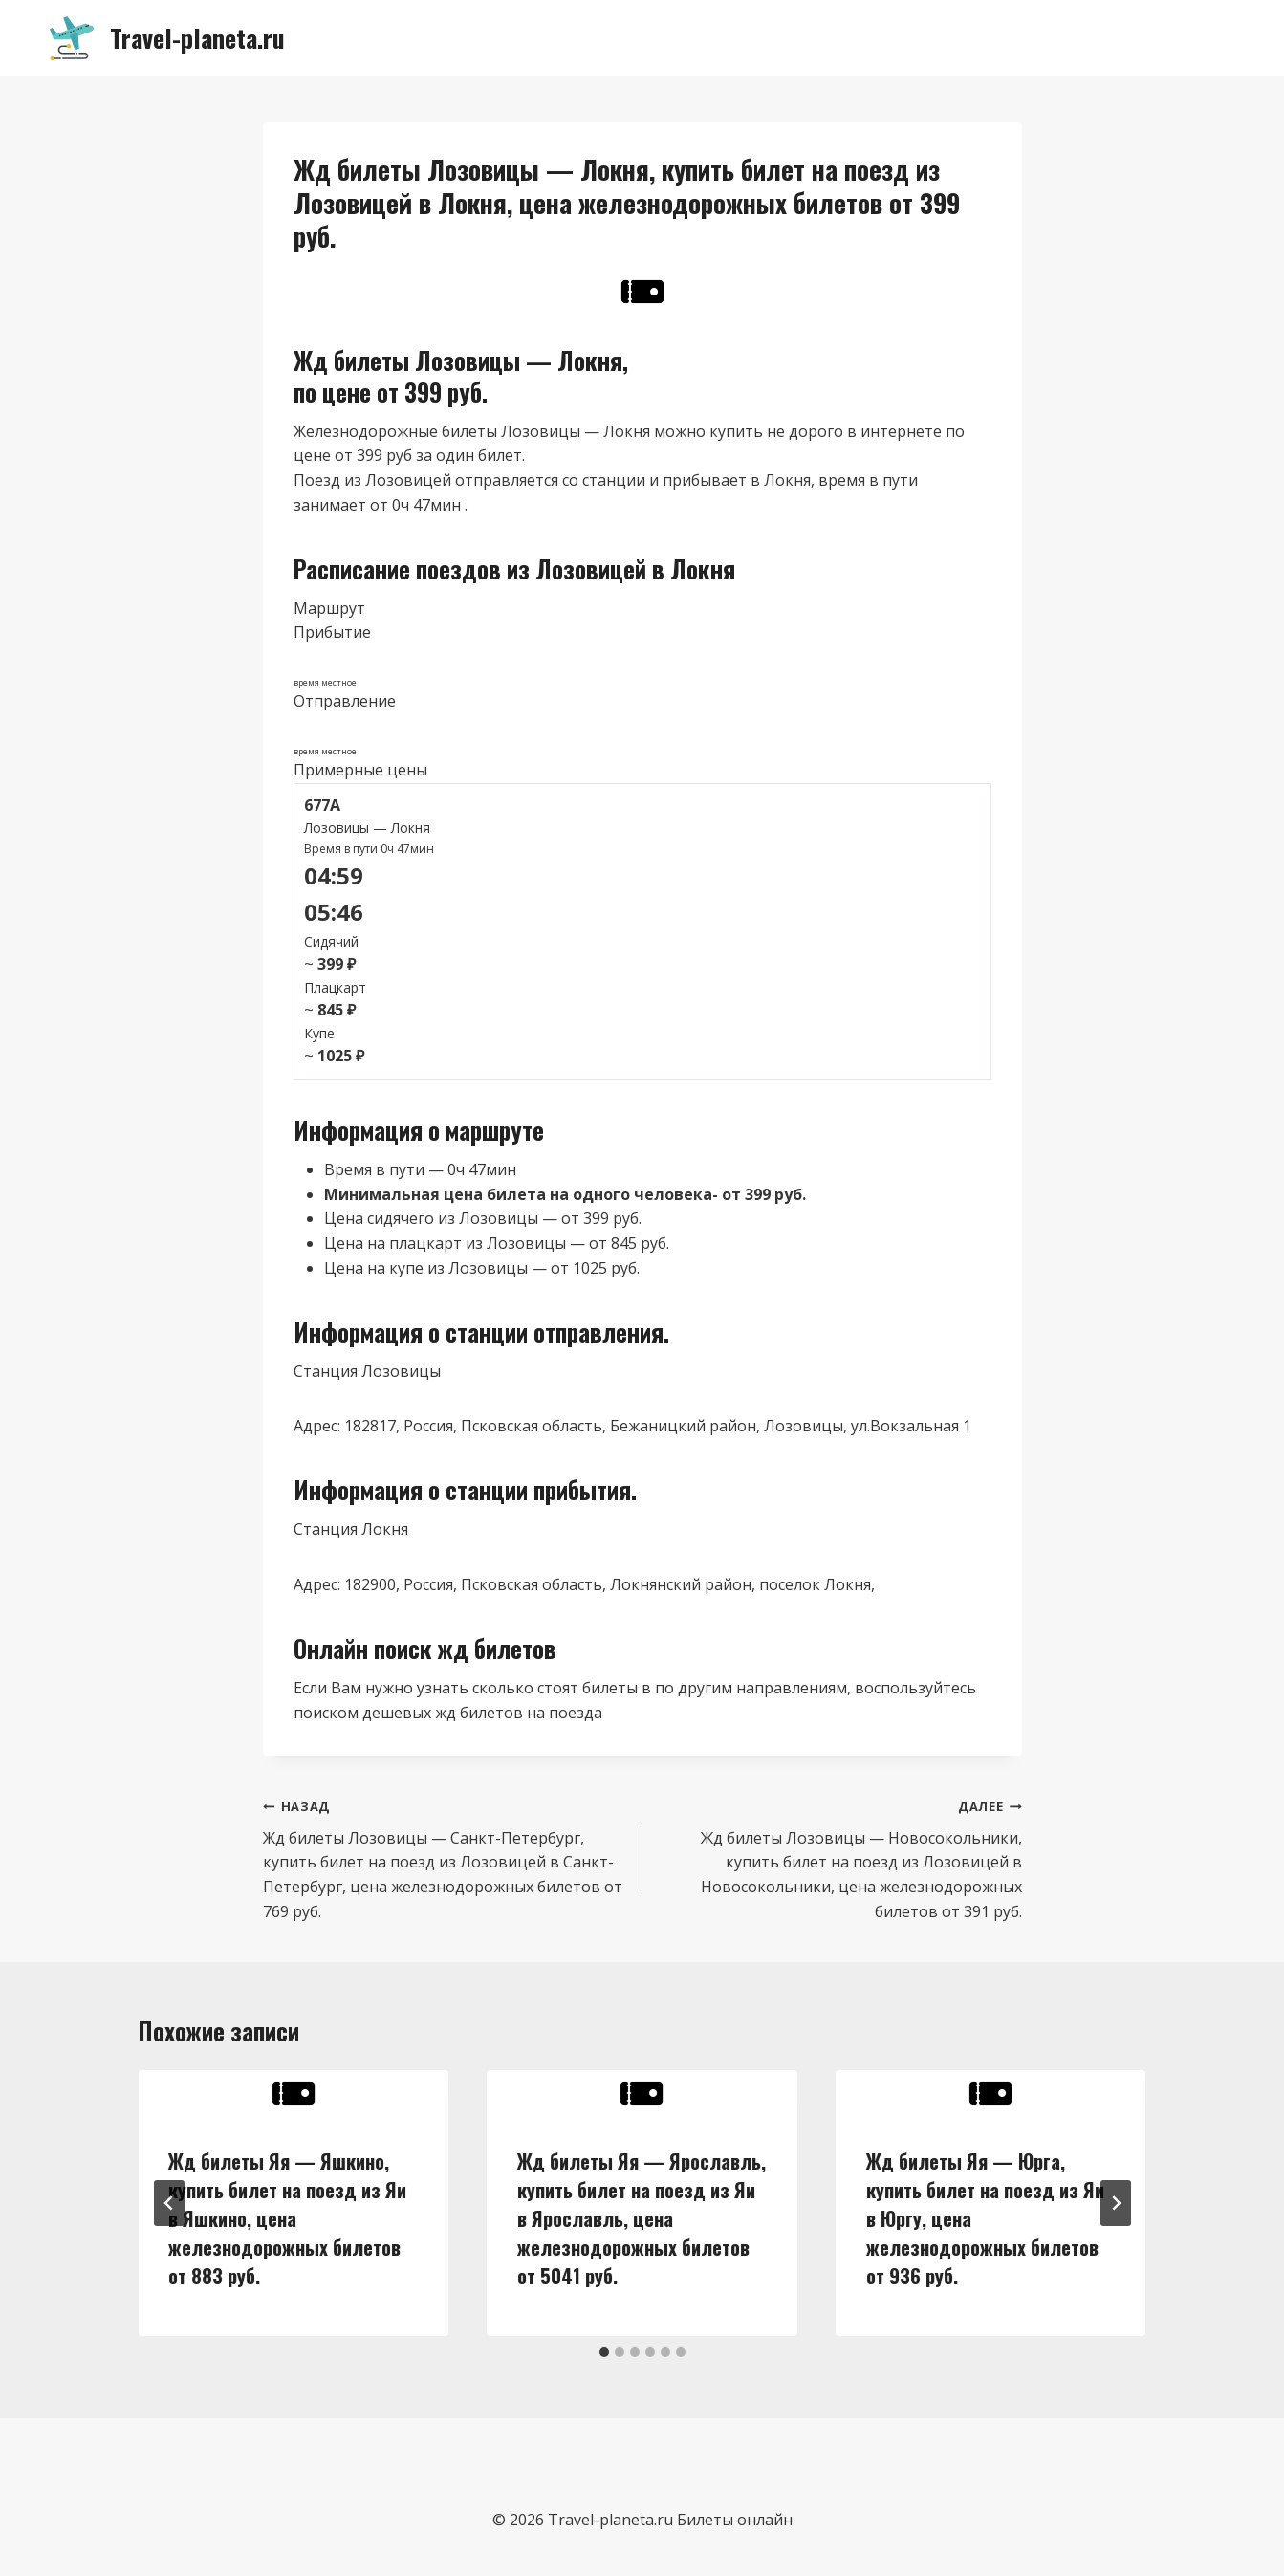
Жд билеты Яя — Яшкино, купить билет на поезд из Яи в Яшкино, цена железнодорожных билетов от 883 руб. (288, 2218)
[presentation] (294, 2093)
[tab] (604, 2352)
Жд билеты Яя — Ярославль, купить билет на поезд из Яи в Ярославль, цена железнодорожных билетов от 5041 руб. (641, 2218)
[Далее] (1115, 2203)
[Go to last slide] (169, 2203)
